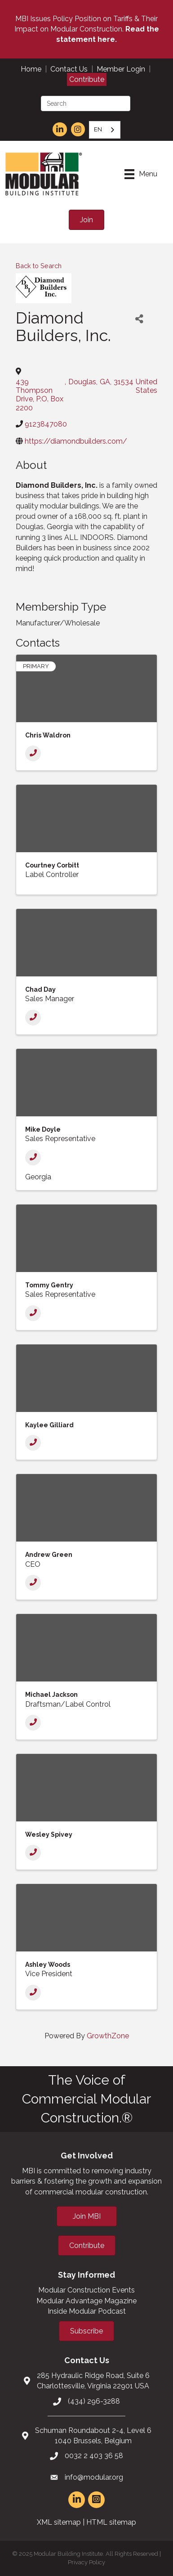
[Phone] (33, 753)
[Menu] (141, 174)
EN (98, 129)
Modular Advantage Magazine (86, 2301)
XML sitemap (59, 2522)
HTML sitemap (111, 2522)
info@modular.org (94, 2477)
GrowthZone (108, 2036)
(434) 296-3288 (94, 2401)
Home (31, 69)
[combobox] (104, 130)
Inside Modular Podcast (87, 2311)
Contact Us (69, 69)
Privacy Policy (86, 2562)
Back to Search (39, 266)
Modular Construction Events (86, 2290)
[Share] (139, 319)
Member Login (121, 69)
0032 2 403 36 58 (94, 2455)
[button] (86, 220)
